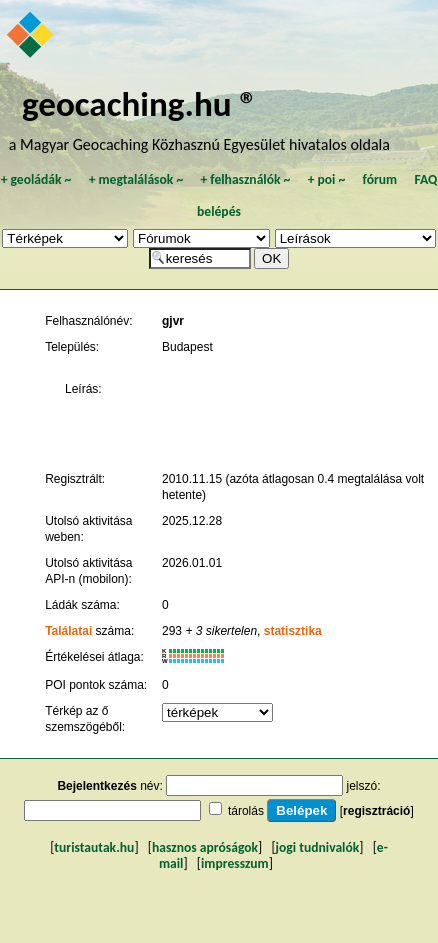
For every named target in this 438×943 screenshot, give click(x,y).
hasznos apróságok (205, 847)
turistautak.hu (94, 847)
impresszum (235, 863)
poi (326, 179)
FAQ (425, 179)
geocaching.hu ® (140, 103)
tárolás (246, 811)
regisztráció (376, 811)
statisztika (293, 631)
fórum (380, 179)
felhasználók (245, 179)
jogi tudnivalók (318, 847)
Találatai (68, 631)
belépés (219, 211)
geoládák (35, 179)
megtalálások (135, 179)
